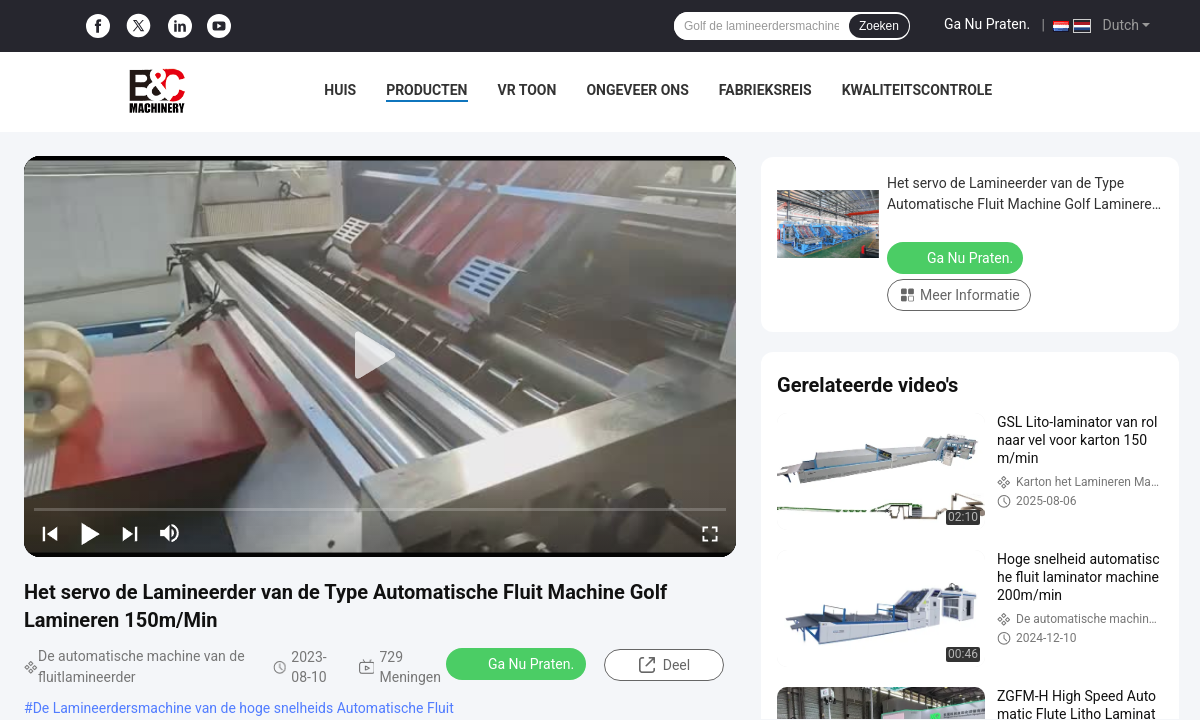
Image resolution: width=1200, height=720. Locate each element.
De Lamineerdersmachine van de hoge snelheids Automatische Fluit (243, 708)
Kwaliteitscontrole (917, 90)
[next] (130, 533)
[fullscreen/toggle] (710, 533)
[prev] (50, 533)
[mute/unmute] (170, 533)
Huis (340, 90)
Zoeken (879, 26)
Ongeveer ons (637, 90)
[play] (380, 356)
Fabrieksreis (765, 90)
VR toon (527, 90)
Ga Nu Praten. (987, 24)
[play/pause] (90, 533)
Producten (426, 90)
